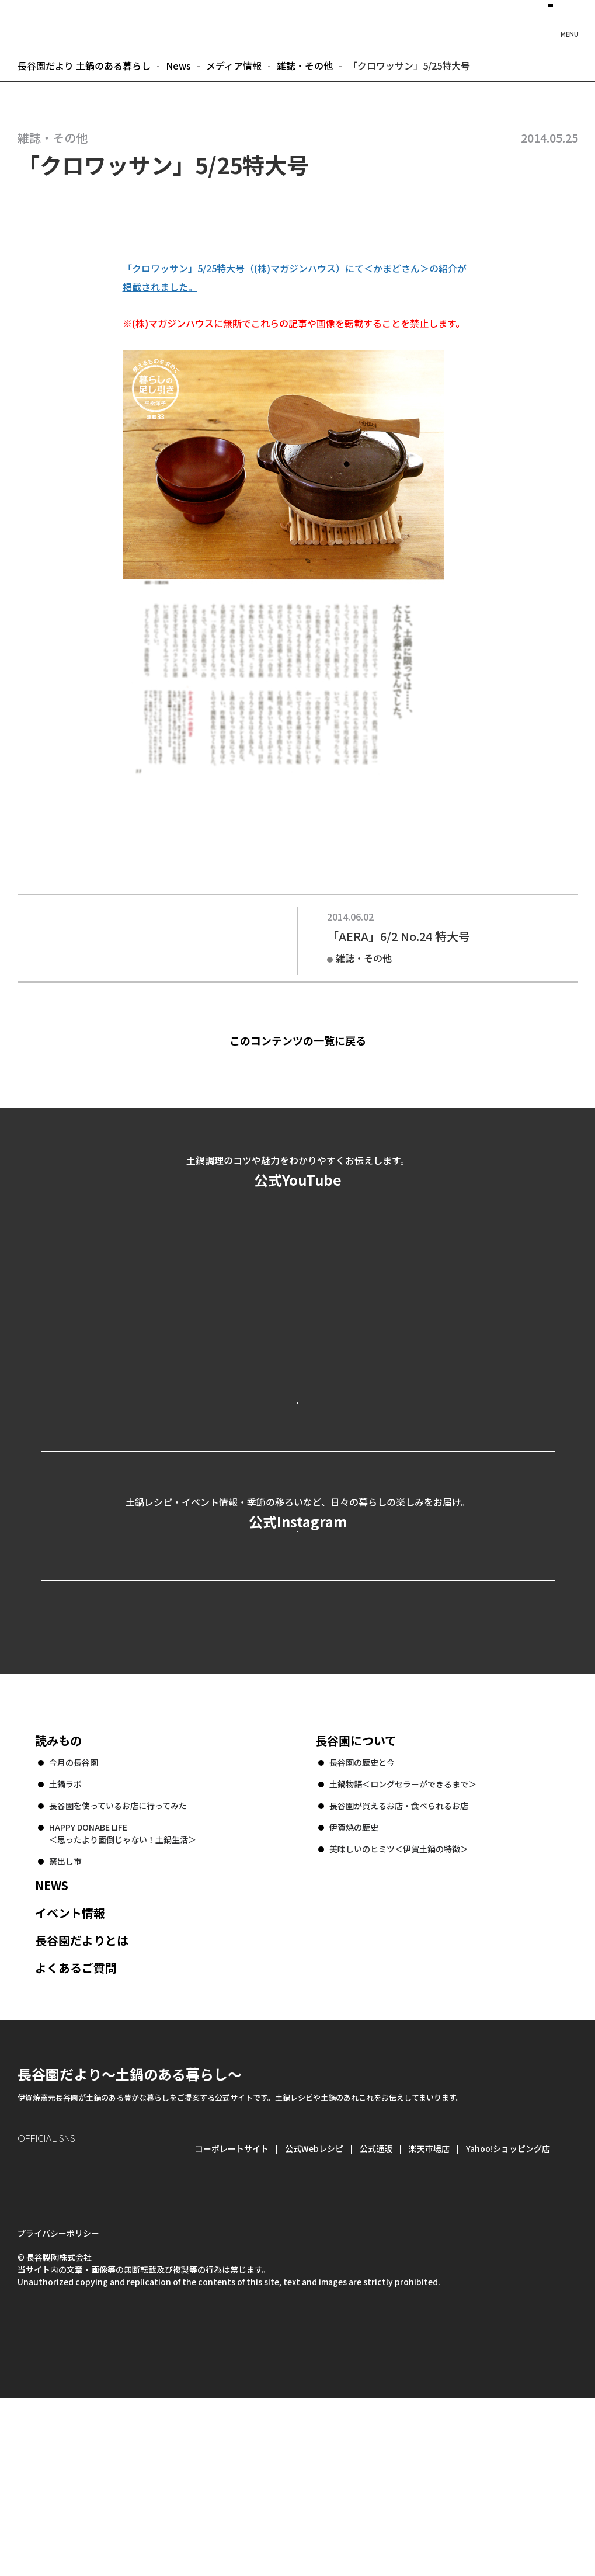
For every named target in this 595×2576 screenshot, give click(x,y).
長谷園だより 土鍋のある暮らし (298, 24)
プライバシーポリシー (58, 2411)
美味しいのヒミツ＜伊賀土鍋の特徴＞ (398, 2006)
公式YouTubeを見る (298, 1449)
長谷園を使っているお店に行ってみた (118, 1963)
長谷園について (355, 1898)
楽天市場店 (429, 2306)
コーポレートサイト (452, 1751)
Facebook (60, 2325)
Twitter (93, 2325)
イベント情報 (70, 2070)
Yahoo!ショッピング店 (508, 2306)
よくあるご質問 (76, 2125)
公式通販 (376, 2306)
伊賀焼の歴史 (353, 1985)
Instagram (27, 2325)
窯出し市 (65, 2019)
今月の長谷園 (73, 1920)
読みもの (58, 1898)
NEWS (51, 2043)
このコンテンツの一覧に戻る (316, 1040)
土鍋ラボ (65, 1941)
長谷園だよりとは (81, 2097)
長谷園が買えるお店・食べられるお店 (398, 1963)
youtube (126, 2325)
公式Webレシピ (183, 1751)
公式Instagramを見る (297, 1629)
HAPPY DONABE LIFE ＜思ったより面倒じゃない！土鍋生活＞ (122, 1991)
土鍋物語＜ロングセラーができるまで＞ (402, 1941)
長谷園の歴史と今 (362, 1920)
